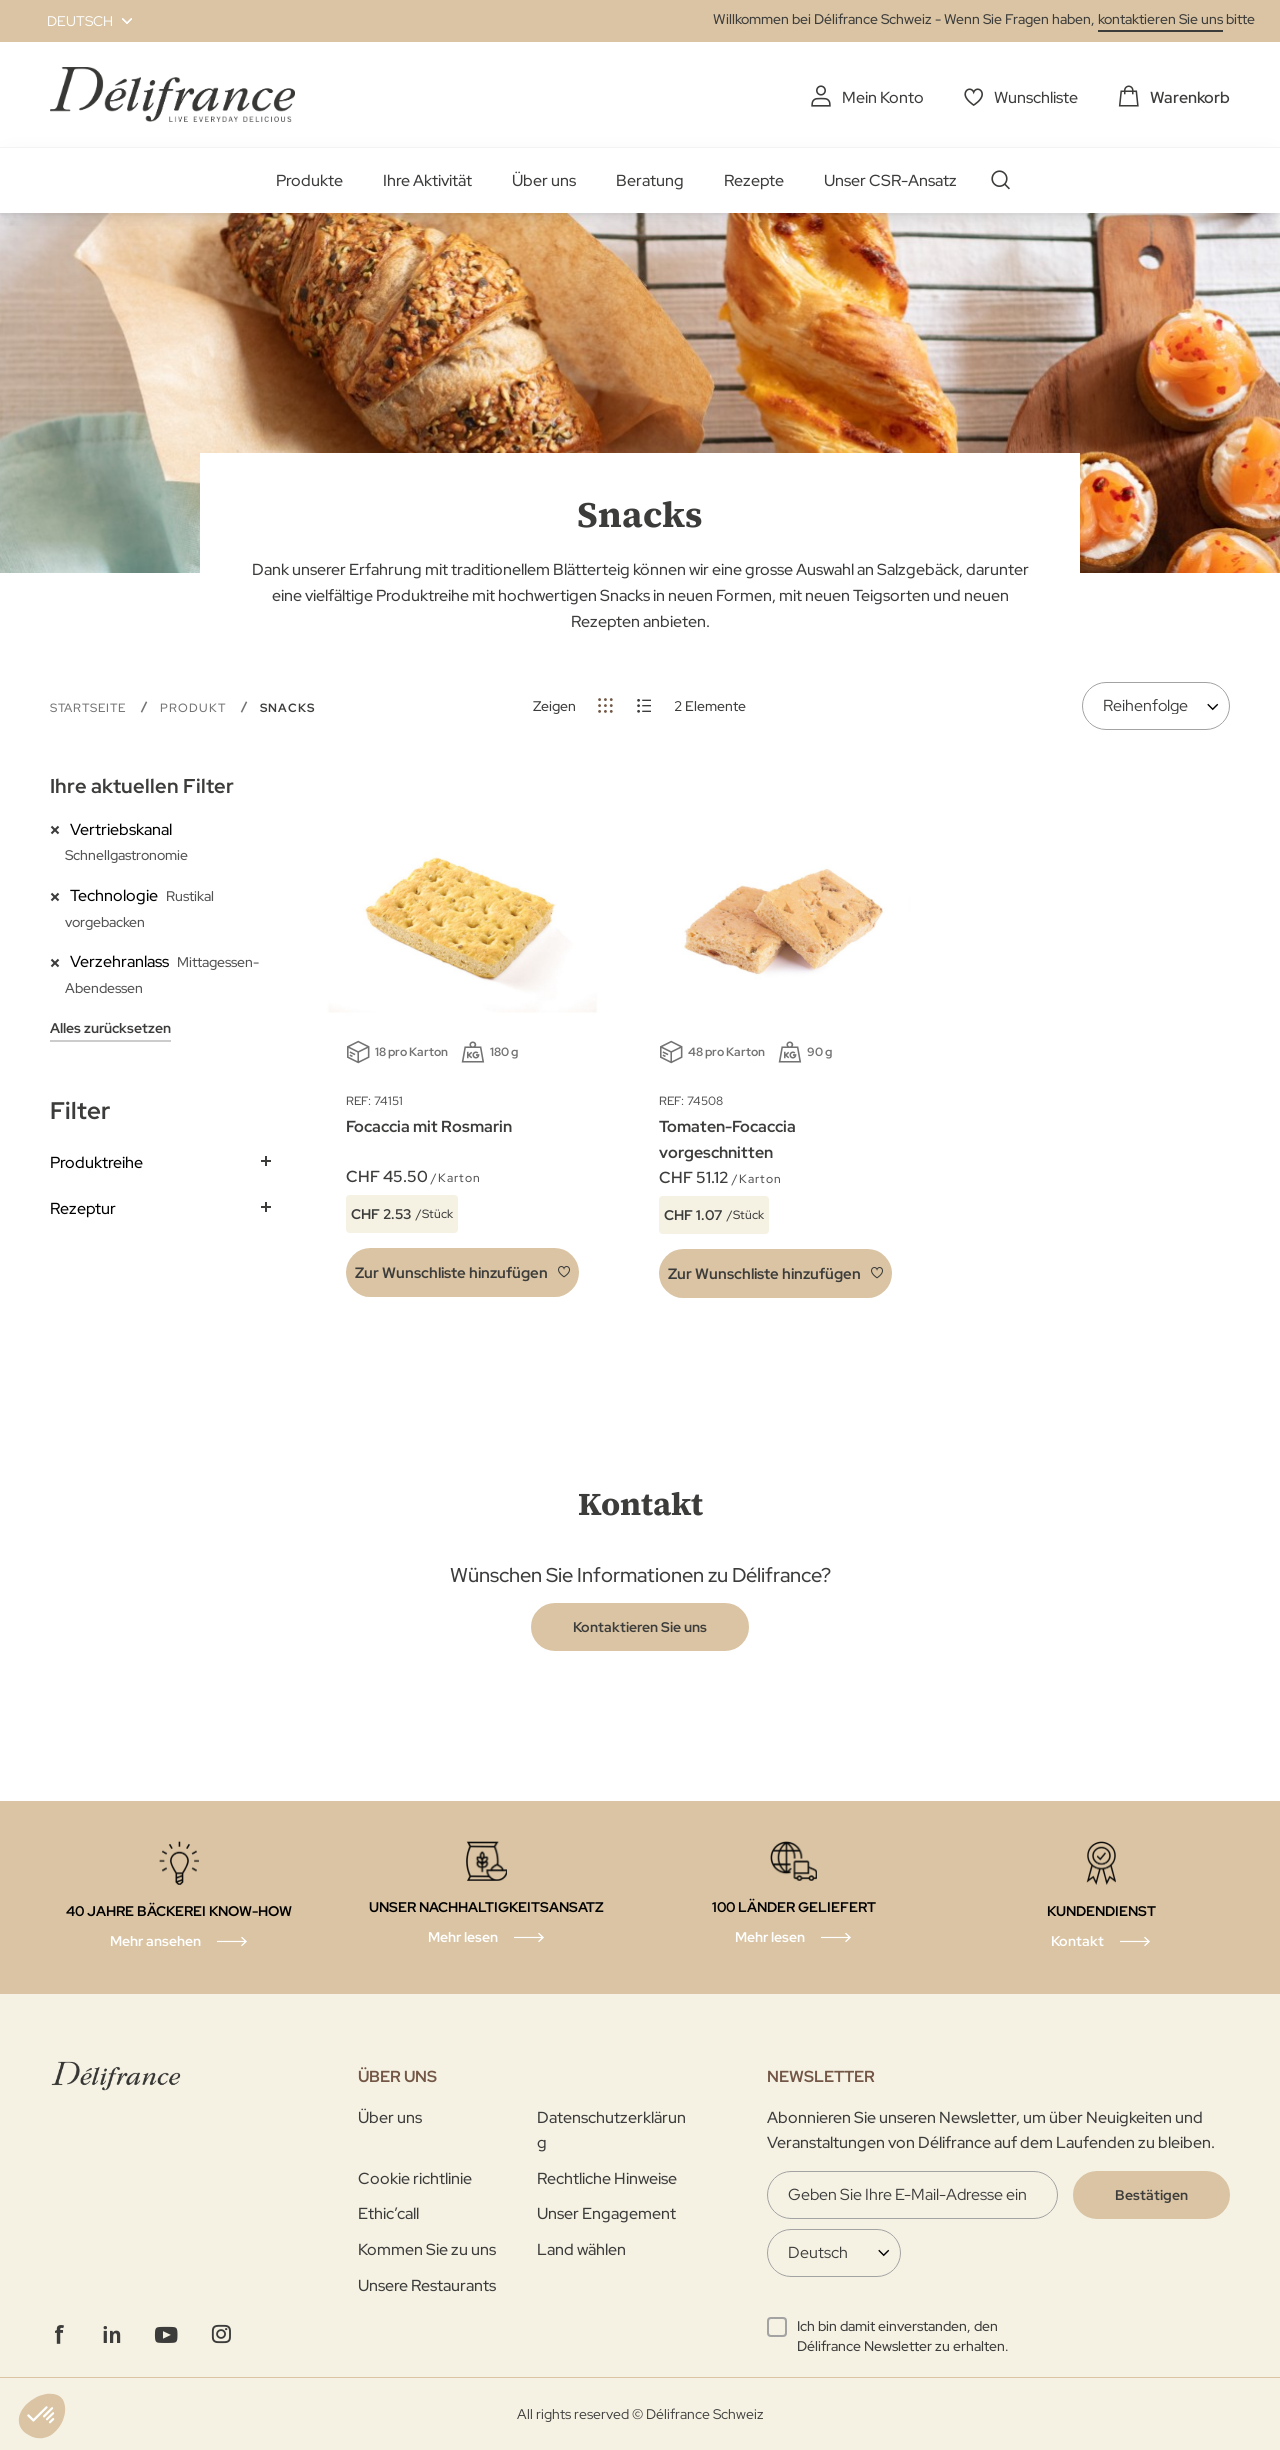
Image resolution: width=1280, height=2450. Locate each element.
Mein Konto (883, 97)
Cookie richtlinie (415, 2178)
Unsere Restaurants (427, 2285)
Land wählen (581, 2249)
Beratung (650, 180)
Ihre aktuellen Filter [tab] (142, 786)
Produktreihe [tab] (96, 1162)
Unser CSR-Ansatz (890, 180)
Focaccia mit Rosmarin (429, 1126)
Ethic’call (388, 2213)
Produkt (195, 708)
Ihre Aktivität (427, 180)
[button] (78, 21)
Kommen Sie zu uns (427, 2249)
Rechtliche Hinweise (607, 2178)
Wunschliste (1036, 97)
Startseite (90, 708)
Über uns (544, 180)
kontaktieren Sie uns (1160, 19)
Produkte (309, 180)
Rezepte (754, 180)
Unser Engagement (606, 2213)
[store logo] (172, 94)
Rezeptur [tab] (83, 1208)
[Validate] (1151, 2195)
